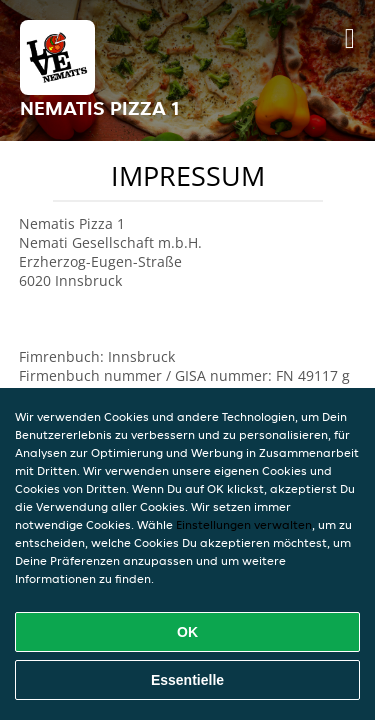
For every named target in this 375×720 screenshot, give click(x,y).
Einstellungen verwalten (244, 524)
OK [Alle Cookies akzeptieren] (187, 632)
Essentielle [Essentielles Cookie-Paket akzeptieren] (187, 680)
